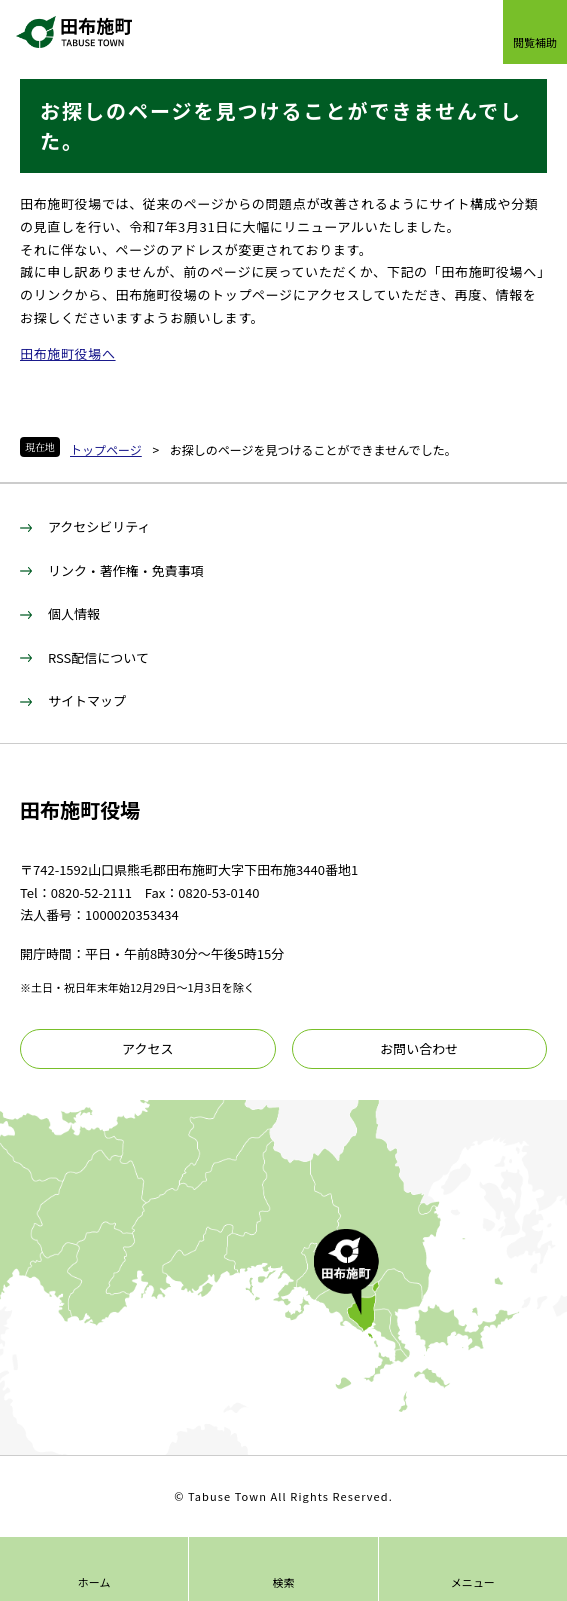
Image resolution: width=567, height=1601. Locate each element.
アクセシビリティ (99, 526)
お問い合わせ (419, 1048)
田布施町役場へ (68, 353)
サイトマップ (87, 700)
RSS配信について (98, 657)
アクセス (147, 1048)
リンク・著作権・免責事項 (126, 570)
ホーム (94, 1582)
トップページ (106, 449)
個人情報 (74, 613)
